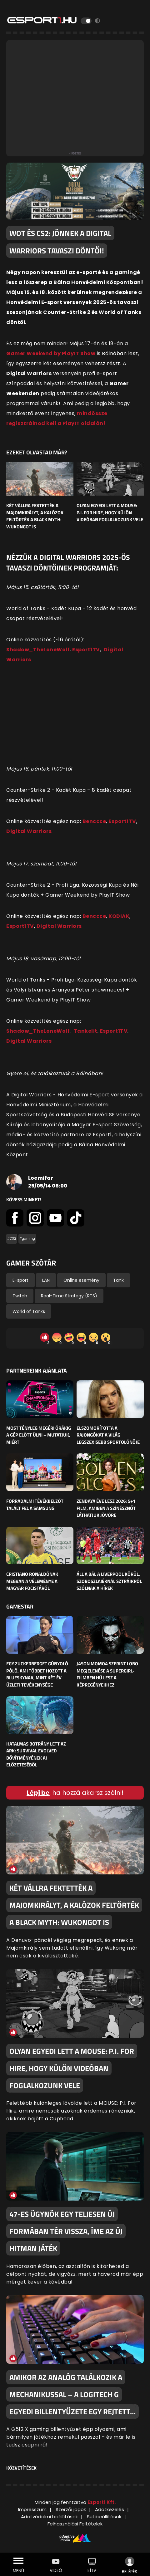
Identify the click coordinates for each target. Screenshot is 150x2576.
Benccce (94, 821)
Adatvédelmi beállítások (49, 2516)
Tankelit (86, 1031)
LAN (46, 1280)
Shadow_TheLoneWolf (38, 649)
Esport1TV (86, 649)
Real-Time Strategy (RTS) (69, 1296)
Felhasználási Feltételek (75, 2523)
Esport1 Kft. (102, 2502)
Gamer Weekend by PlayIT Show (50, 353)
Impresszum (32, 2509)
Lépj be (38, 1792)
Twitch (19, 1296)
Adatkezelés (109, 2509)
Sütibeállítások (104, 2516)
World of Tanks (28, 1311)
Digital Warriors (29, 831)
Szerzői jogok (71, 2509)
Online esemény (81, 1280)
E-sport (20, 1280)
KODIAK (118, 916)
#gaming (27, 1238)
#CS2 (11, 1238)
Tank (118, 1280)
